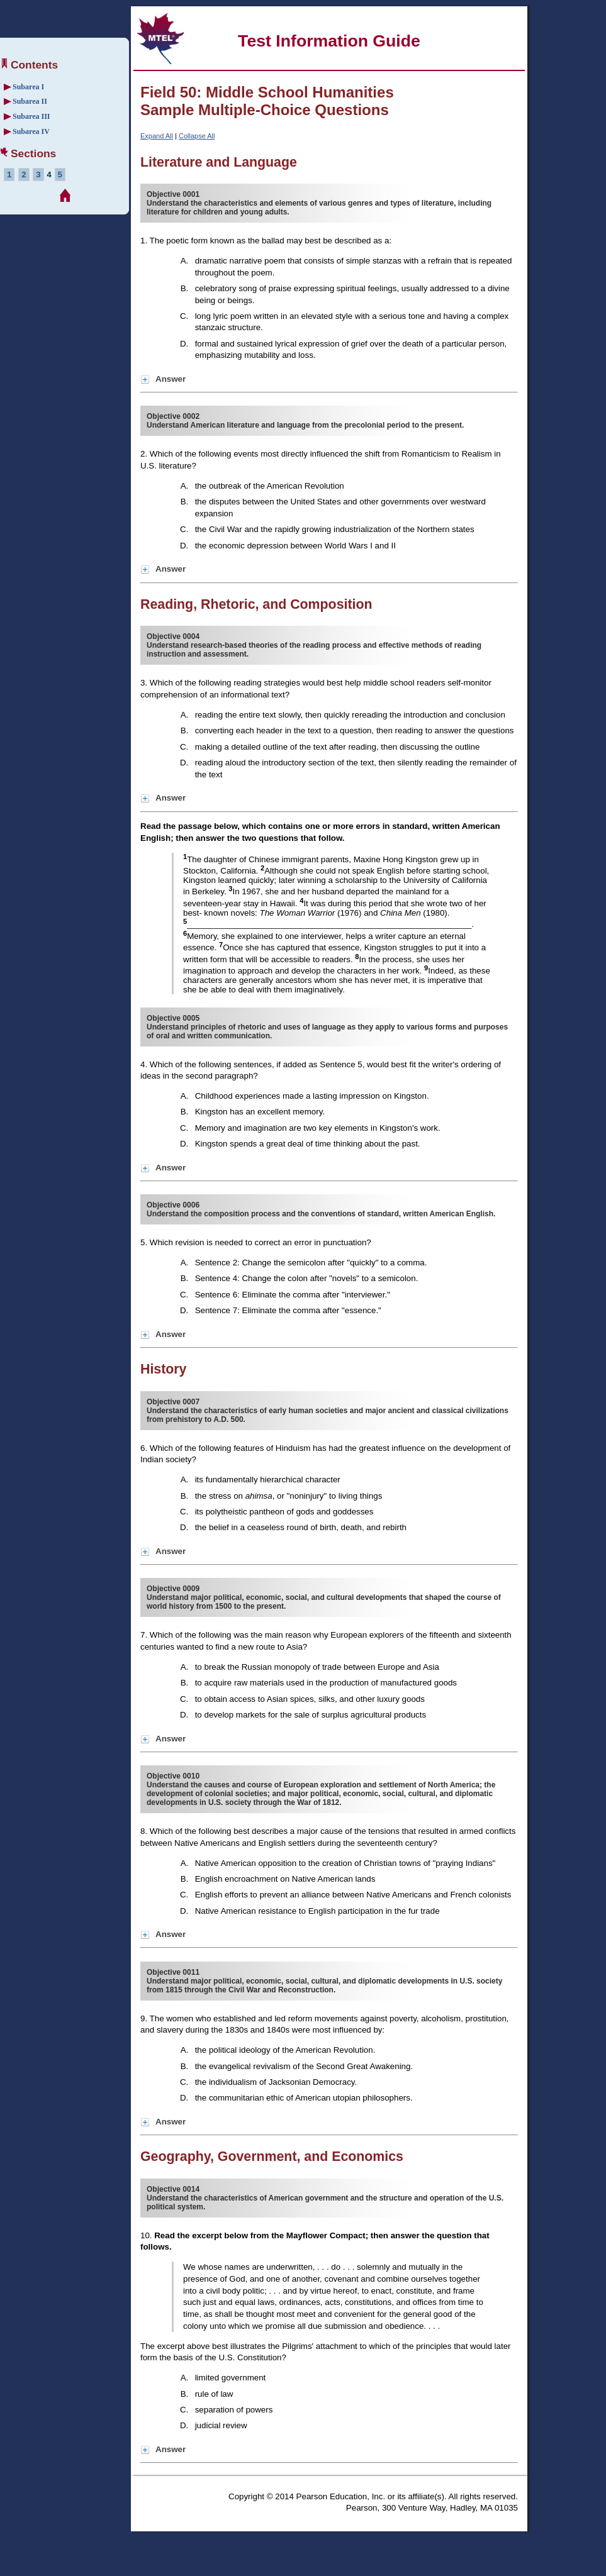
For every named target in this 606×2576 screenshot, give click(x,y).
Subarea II (30, 101)
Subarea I (28, 86)
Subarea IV (31, 131)
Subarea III (31, 116)
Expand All (156, 136)
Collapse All (197, 136)
